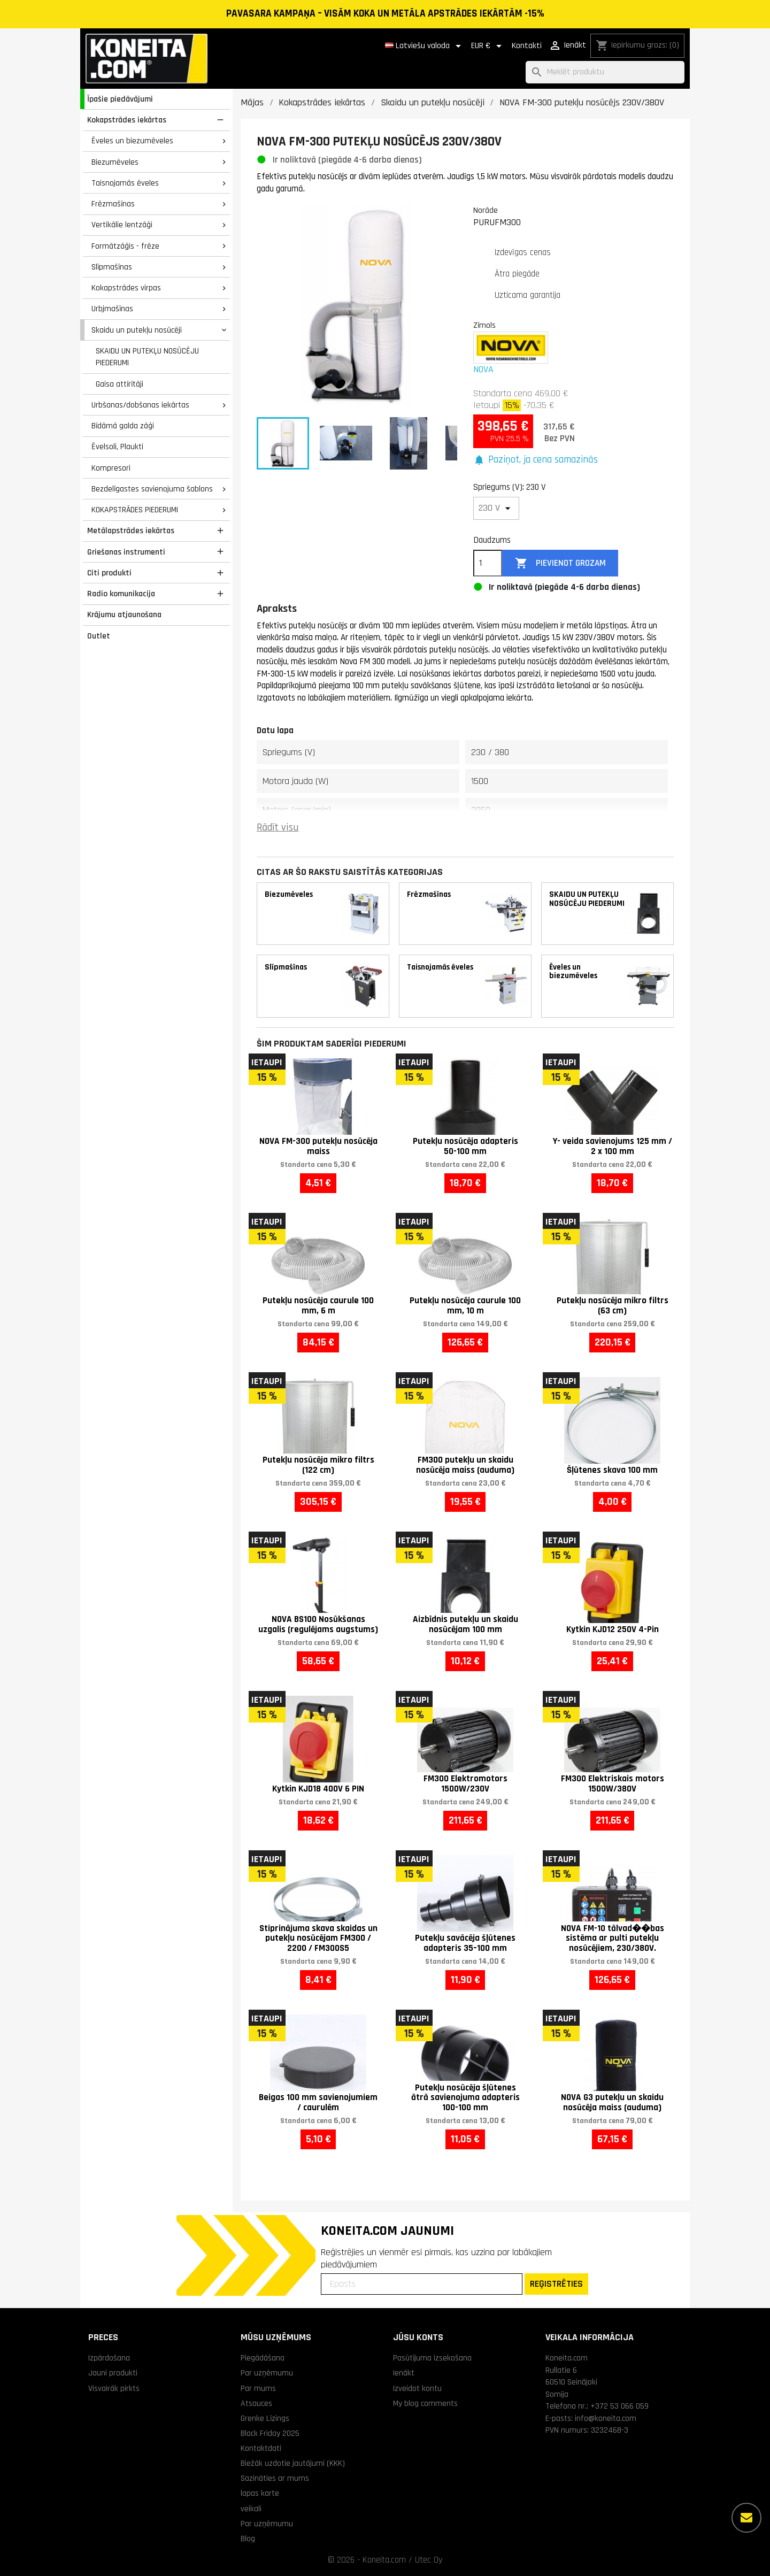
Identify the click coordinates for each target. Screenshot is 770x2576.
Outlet (98, 635)
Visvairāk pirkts (114, 2388)
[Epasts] (421, 2284)
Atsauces (256, 2403)
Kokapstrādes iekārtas (126, 119)
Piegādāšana (262, 2357)
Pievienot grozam (560, 563)
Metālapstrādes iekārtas (130, 530)
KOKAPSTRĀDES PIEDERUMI (134, 509)
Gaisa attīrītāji (119, 384)
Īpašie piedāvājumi (120, 99)
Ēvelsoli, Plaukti (117, 446)
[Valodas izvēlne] (425, 46)
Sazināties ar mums (275, 2478)
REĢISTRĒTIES (556, 2284)
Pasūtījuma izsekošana (432, 2357)
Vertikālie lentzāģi (121, 224)
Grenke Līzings (265, 2418)
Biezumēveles (114, 162)
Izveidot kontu (417, 2388)
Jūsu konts (418, 2337)
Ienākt (403, 2372)
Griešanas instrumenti (126, 552)
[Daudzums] (487, 563)
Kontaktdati (261, 2448)
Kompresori (110, 468)
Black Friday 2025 (270, 2433)
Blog (248, 2538)
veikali (251, 2508)
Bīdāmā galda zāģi (122, 425)
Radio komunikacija (121, 593)
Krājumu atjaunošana (124, 614)
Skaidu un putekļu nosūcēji (136, 330)
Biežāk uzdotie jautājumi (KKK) (293, 2463)
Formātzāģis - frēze (125, 246)
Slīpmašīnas (111, 267)
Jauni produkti (112, 2372)
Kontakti (527, 45)
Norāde (485, 210)
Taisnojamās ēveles (125, 183)
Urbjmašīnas (112, 308)
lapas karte (260, 2493)
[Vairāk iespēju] (746, 2518)
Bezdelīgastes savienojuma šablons (152, 488)
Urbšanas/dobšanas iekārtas (140, 404)
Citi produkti (109, 572)
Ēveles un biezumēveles (132, 140)
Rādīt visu (277, 827)
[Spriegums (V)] (496, 508)
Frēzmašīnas (113, 203)
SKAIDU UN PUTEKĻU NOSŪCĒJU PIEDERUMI (147, 356)
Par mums (258, 2388)
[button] (535, 460)
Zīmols (484, 325)
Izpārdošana (109, 2357)
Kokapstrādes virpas (126, 287)
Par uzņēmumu (267, 2372)
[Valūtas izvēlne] (488, 46)
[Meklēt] (605, 72)
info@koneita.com (605, 2418)
